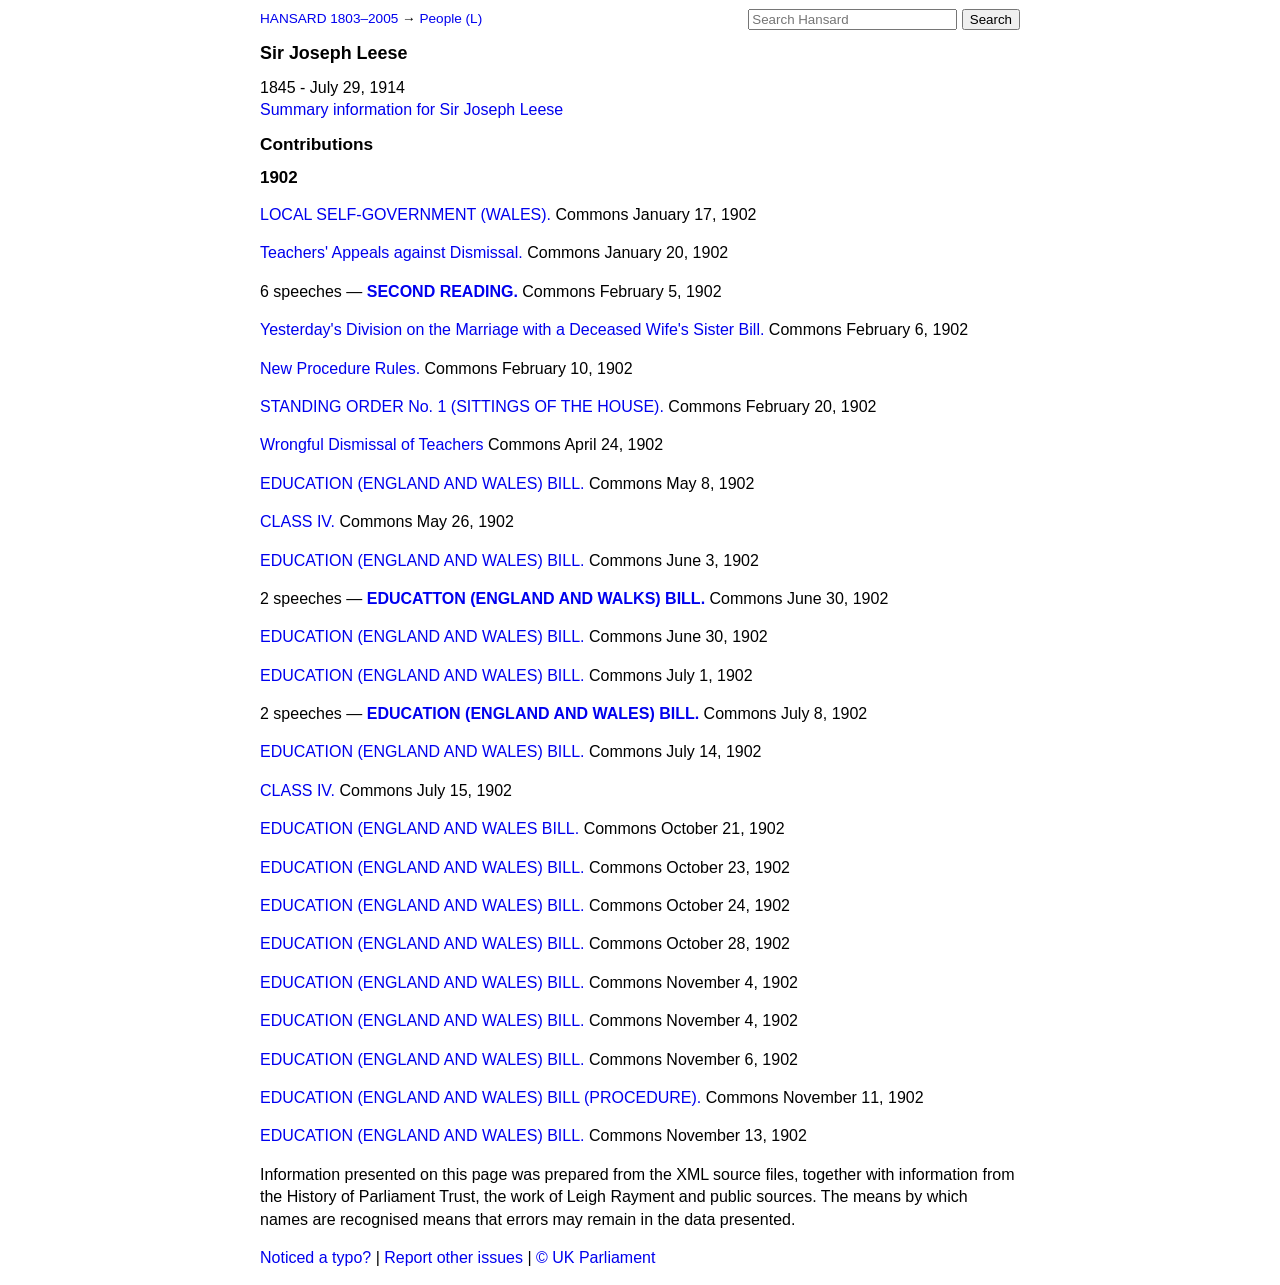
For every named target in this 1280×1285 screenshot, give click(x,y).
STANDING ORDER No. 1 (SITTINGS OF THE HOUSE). (462, 406)
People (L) (450, 18)
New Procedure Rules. (340, 368)
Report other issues (453, 1257)
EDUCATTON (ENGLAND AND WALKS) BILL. (536, 598)
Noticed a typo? (315, 1257)
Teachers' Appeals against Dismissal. (391, 252)
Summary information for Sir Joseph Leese (411, 109)
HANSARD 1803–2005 (329, 18)
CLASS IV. (297, 521)
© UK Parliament (595, 1257)
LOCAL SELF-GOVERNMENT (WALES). (405, 214)
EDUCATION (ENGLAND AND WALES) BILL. (422, 483)
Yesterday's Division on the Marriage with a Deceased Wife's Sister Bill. (512, 329)
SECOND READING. (442, 291)
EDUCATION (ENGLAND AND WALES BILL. (419, 828)
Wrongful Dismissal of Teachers (372, 444)
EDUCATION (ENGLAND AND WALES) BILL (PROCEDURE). (480, 1097)
